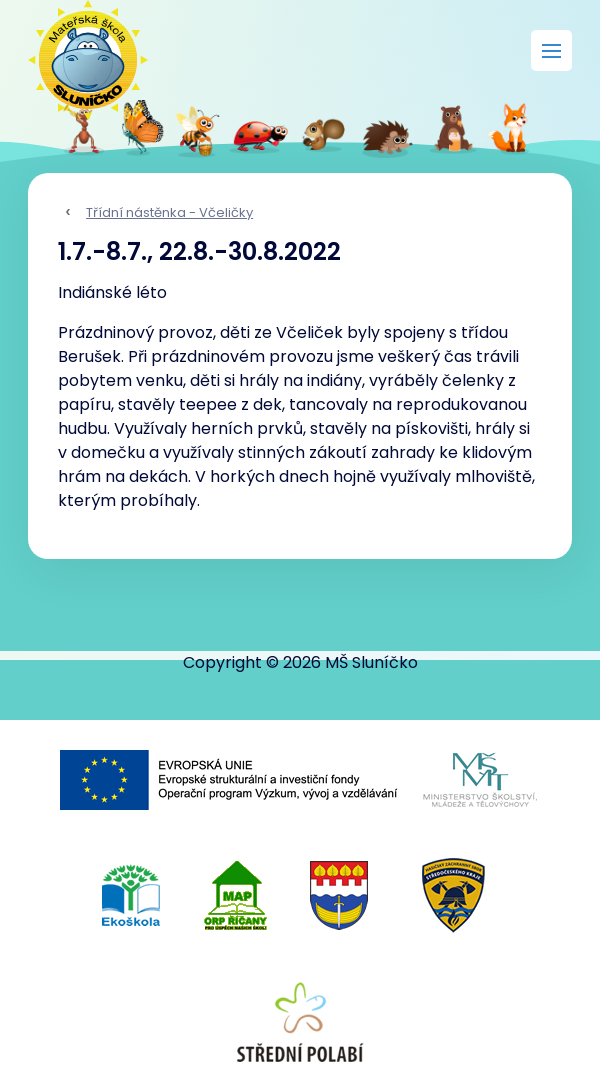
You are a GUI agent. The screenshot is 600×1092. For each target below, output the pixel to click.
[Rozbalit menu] (551, 50)
